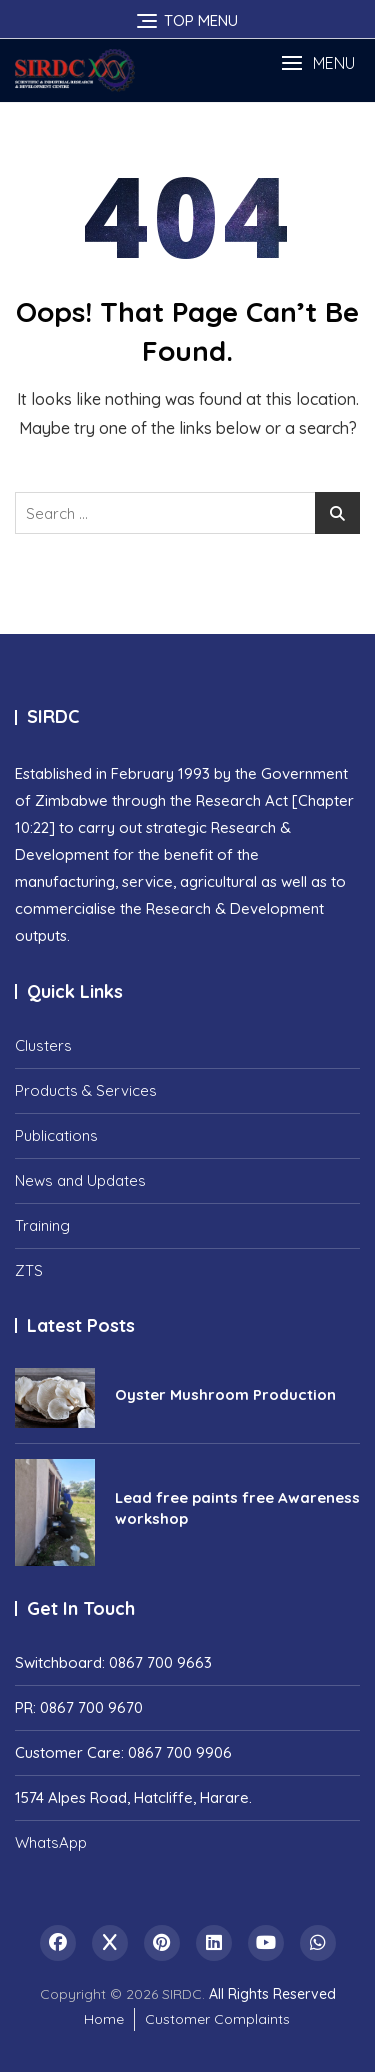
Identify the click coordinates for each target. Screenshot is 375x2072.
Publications (56, 1135)
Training (42, 1225)
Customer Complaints (217, 2019)
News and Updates (80, 1180)
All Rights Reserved (272, 1994)
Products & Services (86, 1090)
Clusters (43, 1045)
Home (104, 2019)
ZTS (29, 1270)
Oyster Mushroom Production (225, 1394)
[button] (318, 63)
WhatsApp (51, 1842)
